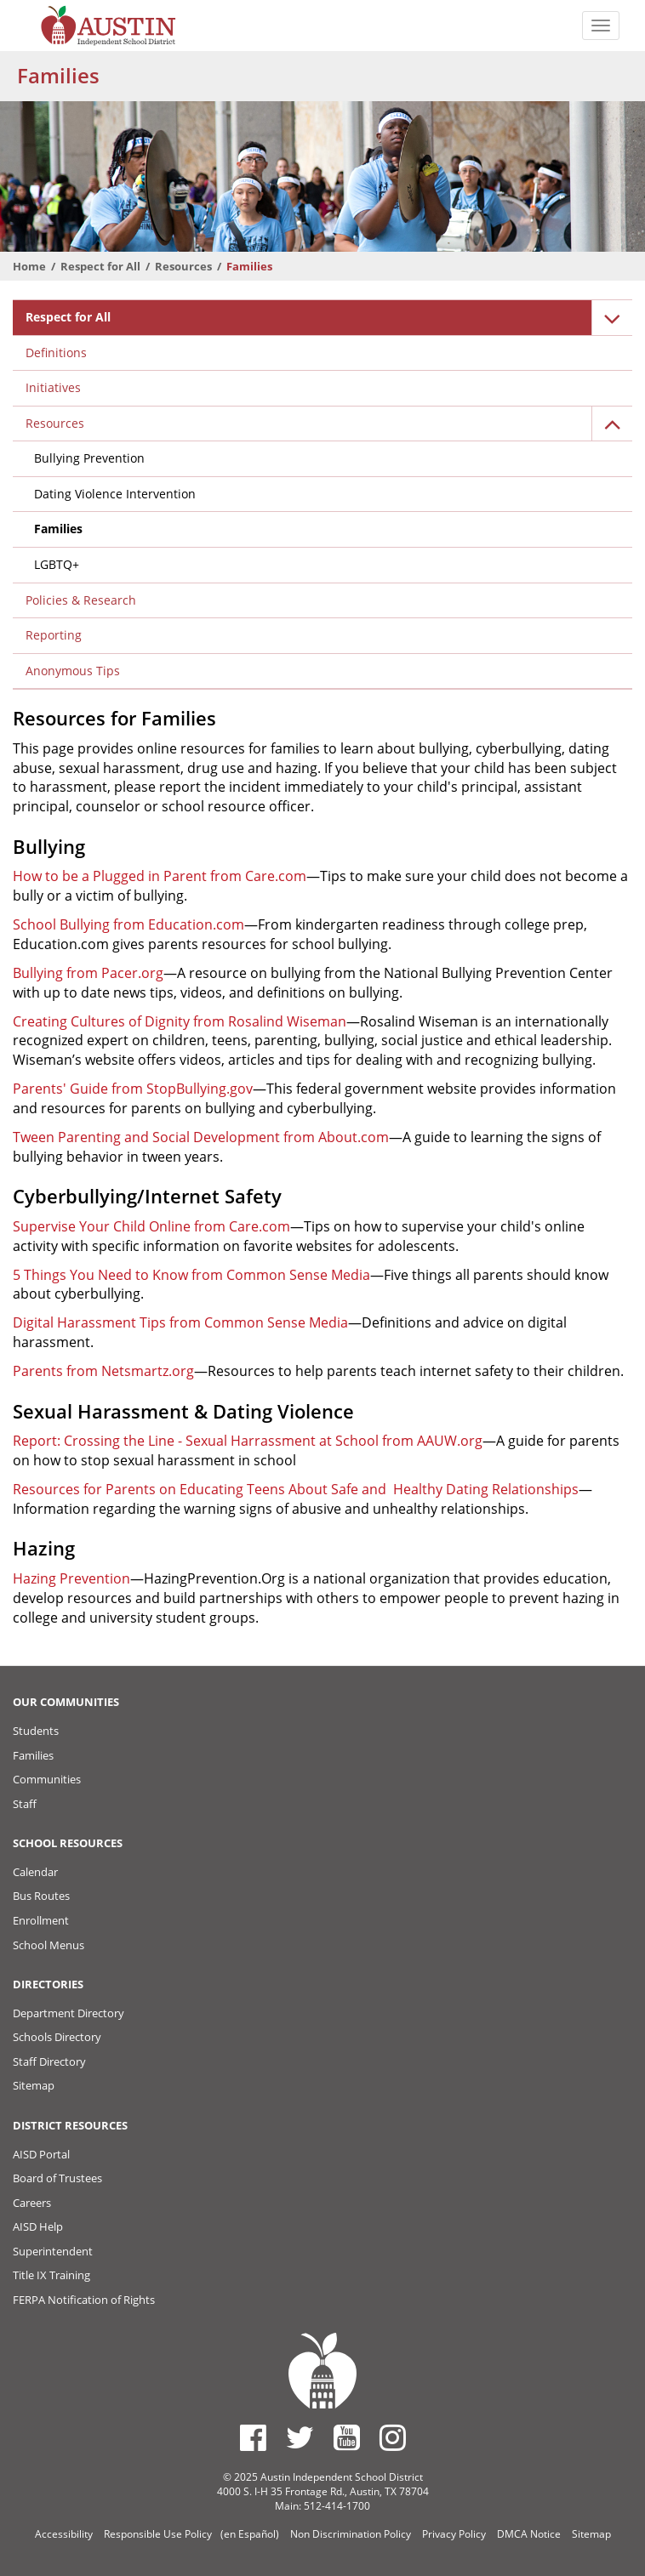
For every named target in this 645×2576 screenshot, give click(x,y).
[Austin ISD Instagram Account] (392, 2437)
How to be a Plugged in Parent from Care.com (159, 876)
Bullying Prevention (89, 458)
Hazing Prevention (71, 1578)
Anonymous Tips (73, 670)
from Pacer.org (113, 973)
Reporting (54, 635)
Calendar (35, 1871)
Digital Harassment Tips (89, 1322)
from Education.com (177, 924)
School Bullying (61, 924)
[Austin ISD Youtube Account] (346, 2437)
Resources (183, 266)
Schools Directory (57, 2036)
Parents (38, 1371)
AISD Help (38, 2226)
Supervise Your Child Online (102, 1226)
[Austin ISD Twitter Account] (300, 2437)
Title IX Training (51, 2275)
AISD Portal (41, 2154)
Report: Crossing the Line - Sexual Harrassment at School (196, 1440)
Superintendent (53, 2251)
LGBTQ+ (56, 564)
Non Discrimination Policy (350, 2534)
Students (36, 1730)
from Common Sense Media (279, 1274)
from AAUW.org (430, 1440)
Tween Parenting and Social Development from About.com (201, 1137)
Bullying (38, 973)
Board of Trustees (57, 2178)
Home (29, 266)
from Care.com (240, 1226)
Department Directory (68, 2013)
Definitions (56, 352)
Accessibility (64, 2534)
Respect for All (100, 266)
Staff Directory (49, 2061)
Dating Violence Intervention (115, 494)
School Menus (48, 1945)
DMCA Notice (529, 2534)
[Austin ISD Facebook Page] (253, 2437)
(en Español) (249, 2534)
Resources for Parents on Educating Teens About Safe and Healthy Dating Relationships (296, 1489)
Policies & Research (81, 600)
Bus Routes (41, 1895)
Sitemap (33, 2085)
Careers (32, 2202)
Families (58, 528)
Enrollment (41, 1920)
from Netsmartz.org (128, 1371)
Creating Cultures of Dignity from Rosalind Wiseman (179, 1021)
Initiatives (53, 387)
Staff (25, 1803)
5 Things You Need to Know (100, 1274)
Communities (47, 1779)
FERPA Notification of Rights (84, 2299)
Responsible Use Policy (158, 2534)
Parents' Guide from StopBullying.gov (133, 1088)
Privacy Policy (454, 2534)
